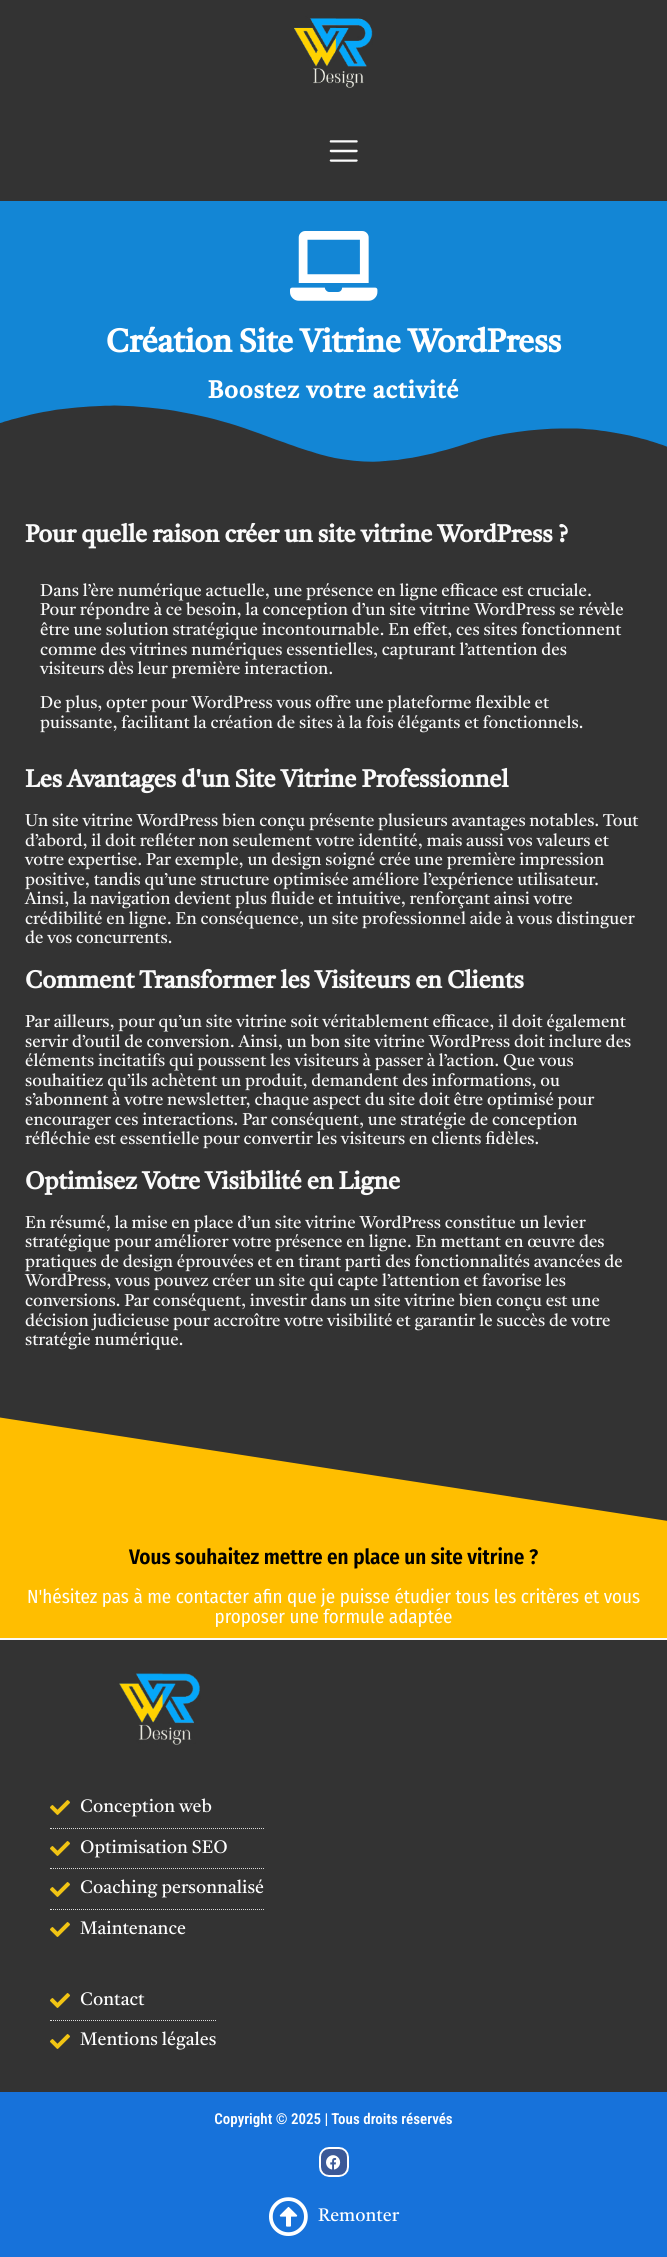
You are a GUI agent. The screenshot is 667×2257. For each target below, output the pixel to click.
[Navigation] (334, 151)
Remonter (333, 2217)
